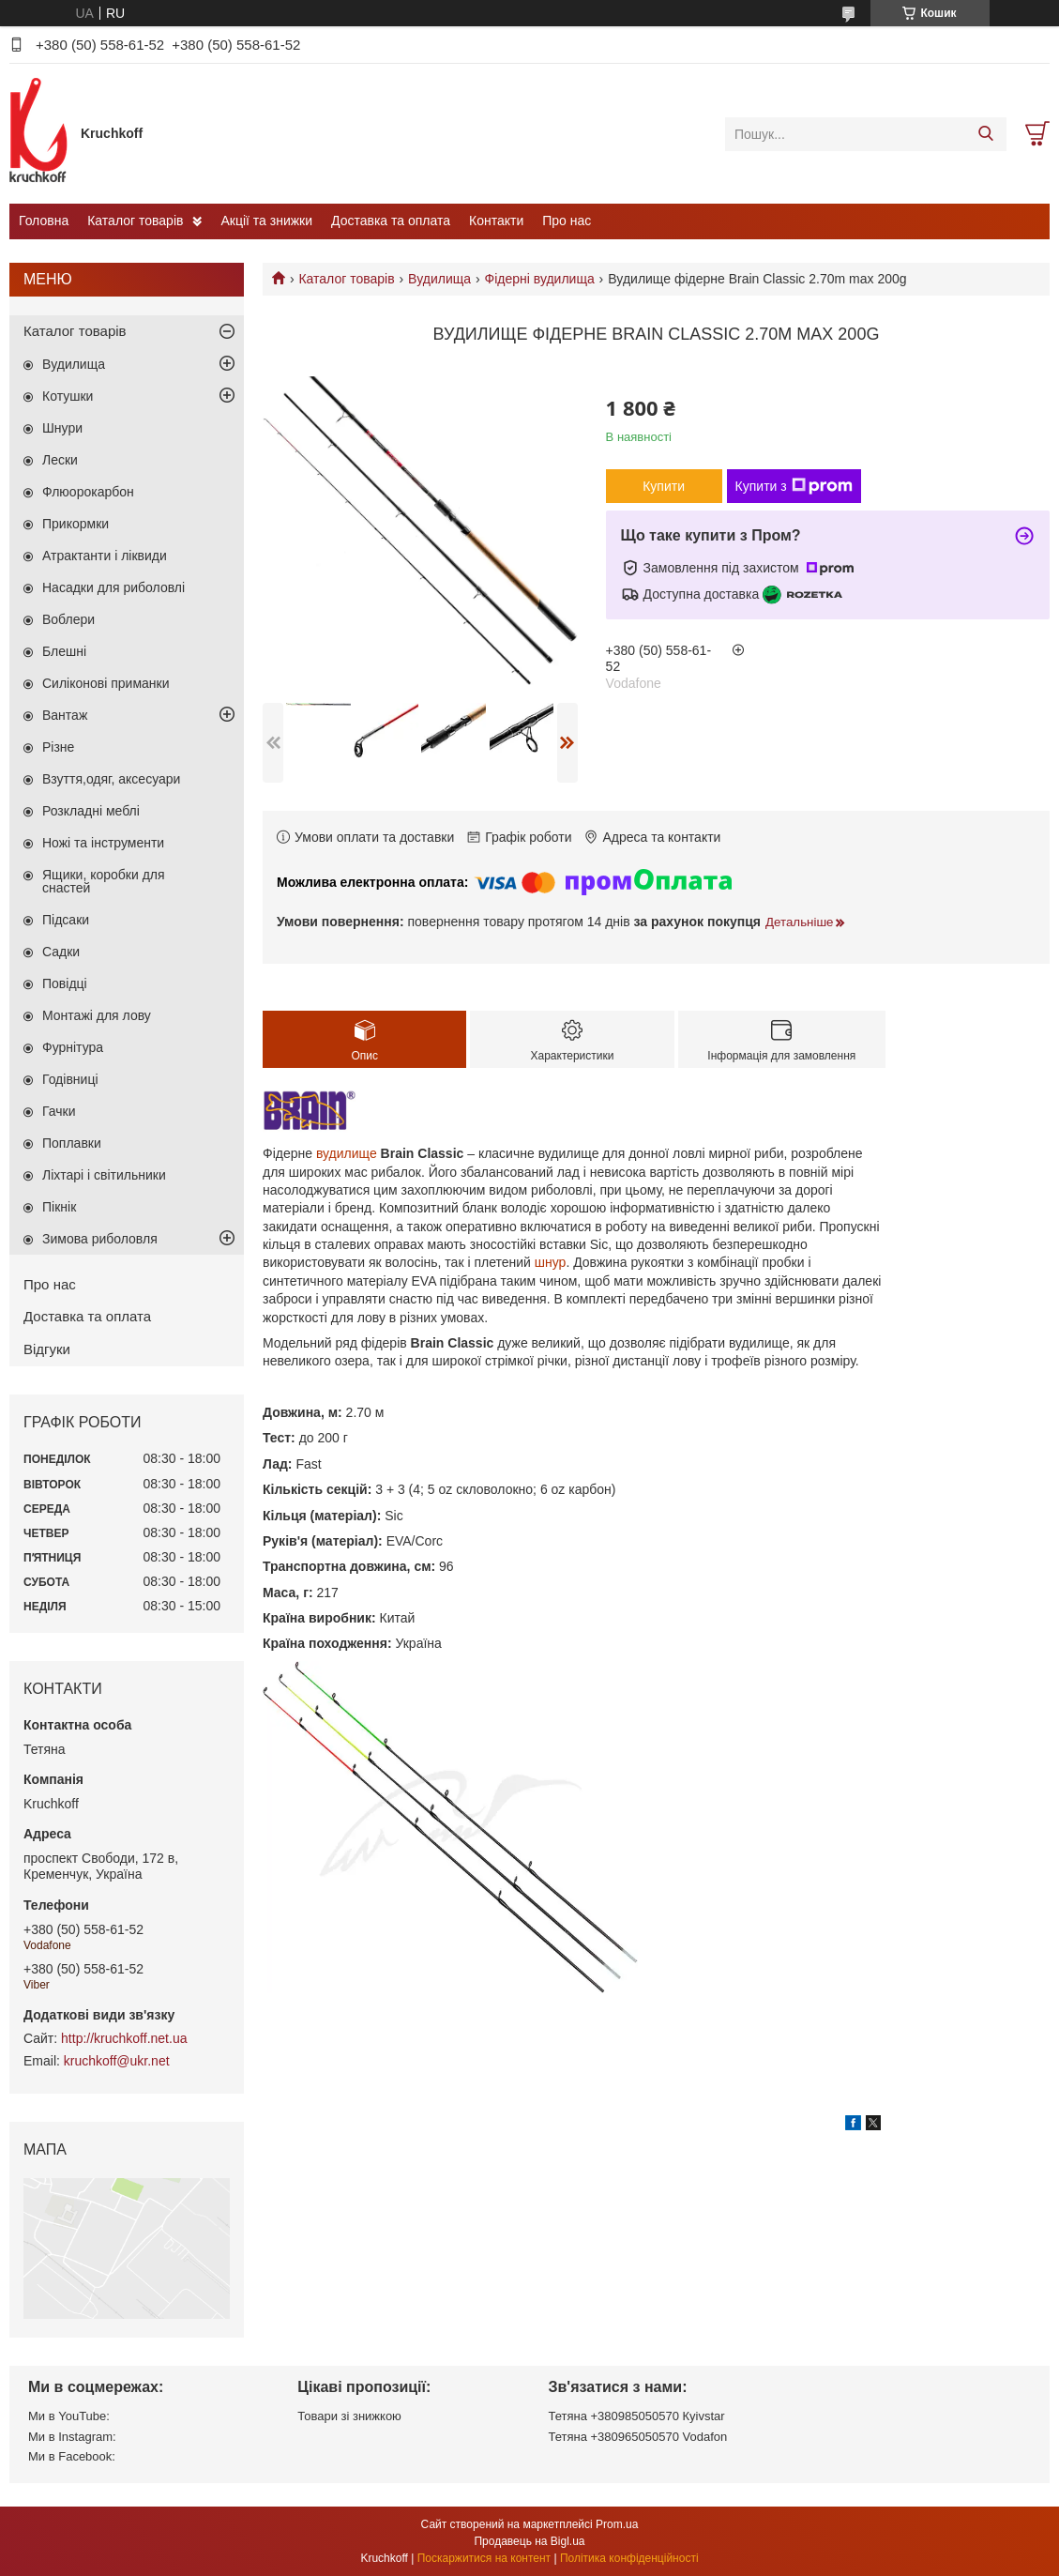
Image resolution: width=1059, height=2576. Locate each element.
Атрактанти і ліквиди (104, 555)
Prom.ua (617, 2524)
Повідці (64, 983)
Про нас (566, 220)
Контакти (496, 220)
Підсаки (65, 919)
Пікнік (59, 1206)
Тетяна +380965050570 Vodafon (638, 2437)
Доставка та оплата (390, 220)
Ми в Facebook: (71, 2456)
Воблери (68, 619)
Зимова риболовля (100, 1238)
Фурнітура (72, 1047)
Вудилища (439, 278)
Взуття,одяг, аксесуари (111, 778)
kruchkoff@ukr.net (117, 2060)
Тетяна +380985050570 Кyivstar (637, 2416)
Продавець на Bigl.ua (529, 2541)
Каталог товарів (135, 220)
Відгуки (46, 1349)
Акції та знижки (266, 220)
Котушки (67, 396)
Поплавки (71, 1143)
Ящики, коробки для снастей (103, 881)
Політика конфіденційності (629, 2558)
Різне (58, 747)
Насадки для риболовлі (113, 587)
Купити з (794, 486)
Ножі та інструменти (103, 842)
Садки (61, 951)
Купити (664, 486)
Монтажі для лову (96, 1015)
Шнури (62, 427)
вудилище (346, 1153)
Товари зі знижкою (349, 2416)
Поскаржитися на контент (484, 2558)
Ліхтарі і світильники (104, 1174)
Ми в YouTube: (69, 2416)
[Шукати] (985, 134)
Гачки (59, 1111)
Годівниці (70, 1079)
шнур (551, 1262)
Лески (60, 459)
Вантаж (64, 715)
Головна (43, 220)
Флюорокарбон (88, 491)
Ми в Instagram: (72, 2437)
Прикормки (75, 523)
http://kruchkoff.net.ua (124, 2038)
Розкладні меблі (91, 810)
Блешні (64, 651)
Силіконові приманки (106, 683)
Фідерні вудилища (540, 278)
